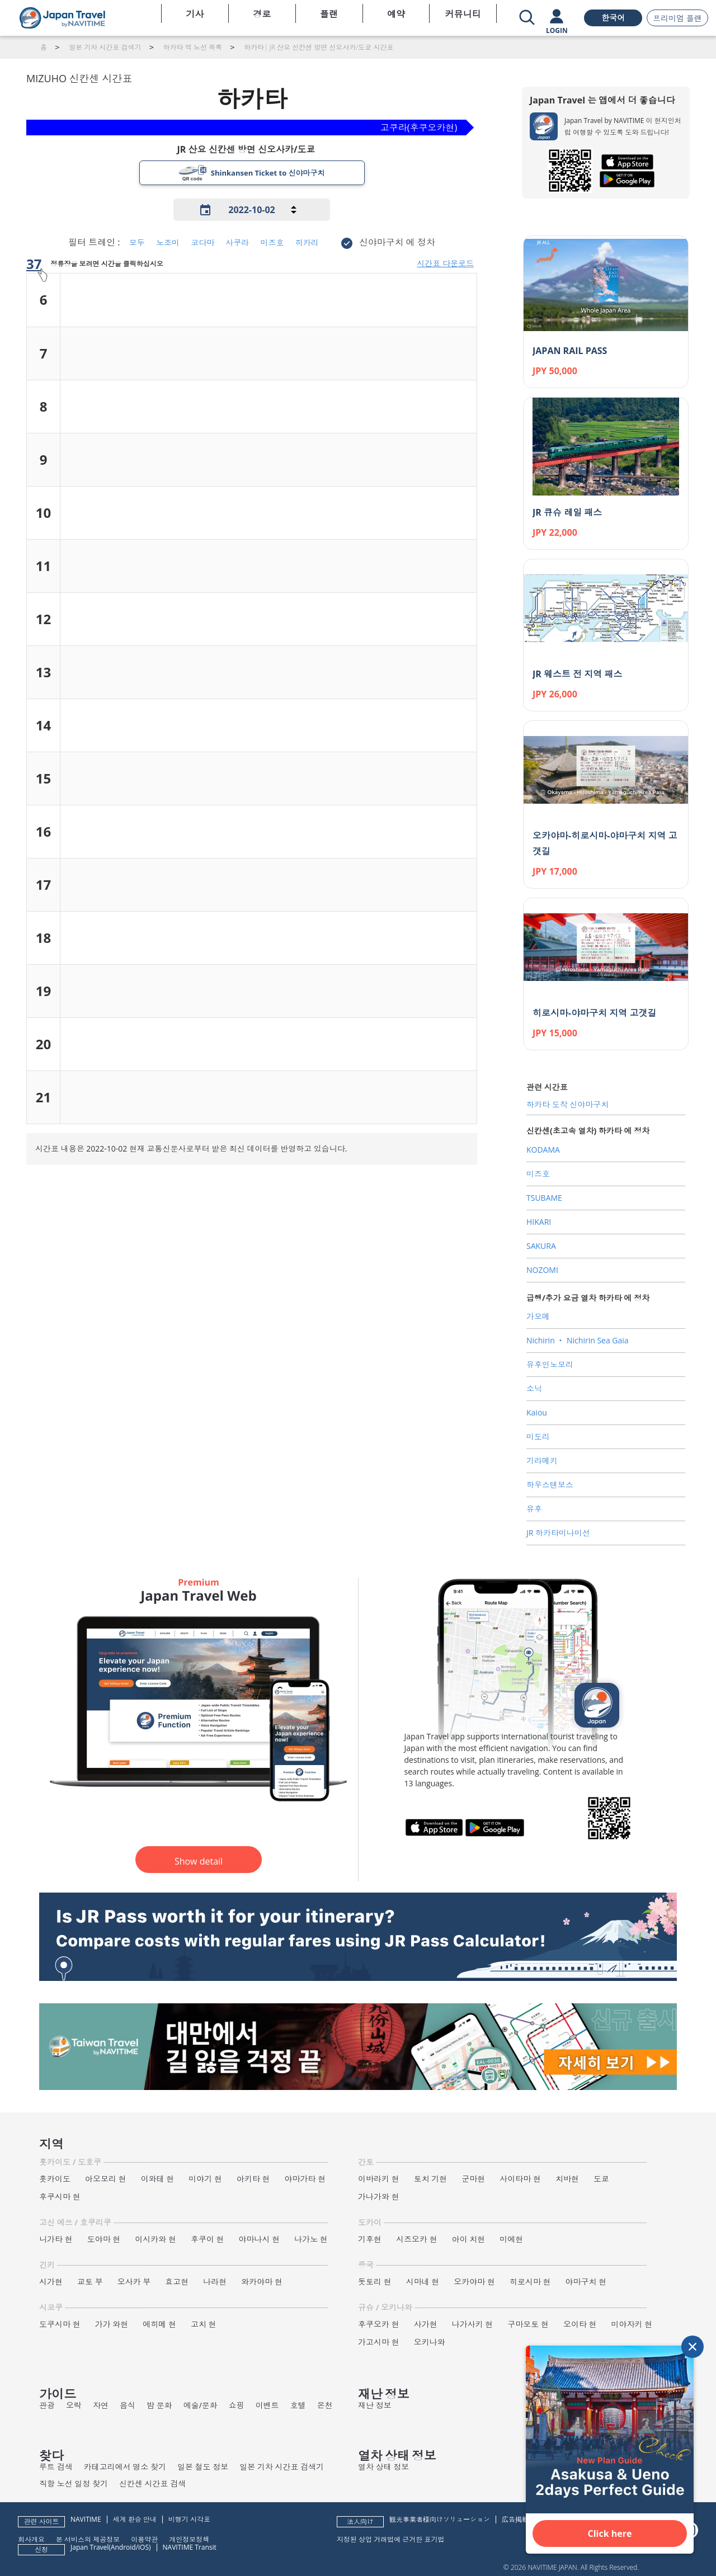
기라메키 (542, 1460)
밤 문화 (159, 2405)
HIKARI (538, 1221)
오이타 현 (580, 2324)
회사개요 (31, 2539)
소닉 (534, 1388)
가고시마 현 (378, 2342)
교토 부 (90, 2281)
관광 (47, 2405)
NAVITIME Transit (189, 2547)
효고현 (177, 2281)
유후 (534, 1508)
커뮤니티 (463, 14)
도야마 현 (104, 2239)
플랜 (329, 14)
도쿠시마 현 (60, 2324)
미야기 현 (205, 2178)
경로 (262, 14)
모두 (137, 242)
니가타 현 (56, 2239)
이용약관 (144, 2539)
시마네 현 (423, 2281)
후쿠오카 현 (378, 2324)
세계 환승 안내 (135, 2519)
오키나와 (429, 2342)
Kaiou (536, 1412)
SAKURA (541, 1245)
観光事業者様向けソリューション (439, 2519)
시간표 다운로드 (445, 263)
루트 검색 (56, 2466)
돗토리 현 (375, 2281)
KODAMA (543, 1149)
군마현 (473, 2178)
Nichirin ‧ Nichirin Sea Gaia (577, 1340)
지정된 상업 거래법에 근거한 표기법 (390, 2539)
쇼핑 (236, 2405)
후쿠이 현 (207, 2239)
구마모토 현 (528, 2324)
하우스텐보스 (549, 1484)
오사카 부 (134, 2281)
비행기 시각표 (189, 2519)
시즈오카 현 (416, 2239)
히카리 (307, 242)
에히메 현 (159, 2324)
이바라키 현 (378, 2178)
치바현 (567, 2178)
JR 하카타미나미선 (558, 1532)
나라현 (215, 2281)
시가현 (51, 2281)
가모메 (538, 1316)
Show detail (199, 1861)
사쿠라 (237, 242)
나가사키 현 (472, 2324)
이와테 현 (158, 2178)
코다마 (202, 242)
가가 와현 (112, 2324)
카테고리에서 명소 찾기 (125, 2466)
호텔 (298, 2405)
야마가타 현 (305, 2178)
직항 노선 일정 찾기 (73, 2483)
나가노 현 (311, 2239)
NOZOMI (542, 1270)
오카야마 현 (474, 2281)
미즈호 (272, 242)
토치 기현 (430, 2178)
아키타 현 (253, 2178)
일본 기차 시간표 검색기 (281, 2466)
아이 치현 (469, 2239)
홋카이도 (54, 2178)
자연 (101, 2405)
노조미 (168, 242)
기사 (195, 14)
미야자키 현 (632, 2324)
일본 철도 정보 (202, 2466)
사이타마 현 (520, 2178)
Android (123, 2547)
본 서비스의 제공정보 (88, 2539)
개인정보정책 (189, 2539)
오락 (74, 2405)
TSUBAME (544, 1197)
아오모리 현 (105, 2178)
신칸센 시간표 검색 (152, 2483)
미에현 (511, 2239)
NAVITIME (85, 2519)
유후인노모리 (549, 1364)
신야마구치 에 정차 (397, 242)
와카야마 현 (261, 2281)
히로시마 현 (530, 2281)
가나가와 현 (378, 2196)
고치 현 (203, 2324)
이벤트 (267, 2405)
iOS (143, 2547)
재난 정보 (375, 2405)
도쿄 (601, 2178)
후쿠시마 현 (60, 2196)
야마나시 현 (259, 2239)
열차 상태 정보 (383, 2466)
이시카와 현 (155, 2239)
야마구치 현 (586, 2281)
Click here (610, 2533)
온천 (325, 2405)
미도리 (538, 1436)
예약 (396, 14)
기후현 (369, 2239)
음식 (127, 2405)
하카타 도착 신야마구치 (567, 1104)
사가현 (425, 2324)
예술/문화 (200, 2405)
